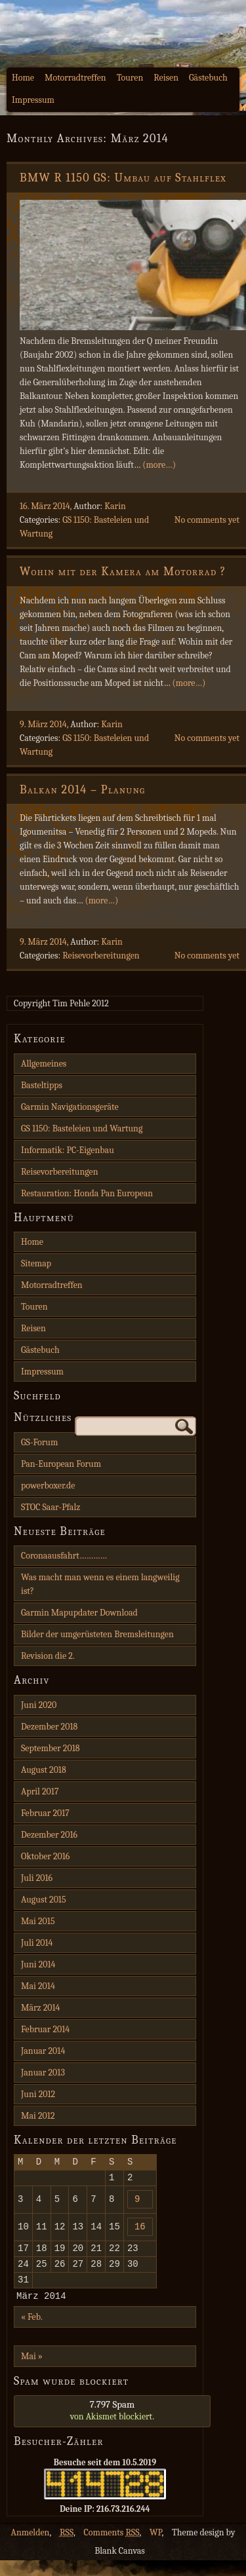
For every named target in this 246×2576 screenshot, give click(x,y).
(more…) (159, 464)
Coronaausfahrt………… (64, 1555)
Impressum (33, 99)
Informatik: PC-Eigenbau (67, 1150)
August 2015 (43, 1899)
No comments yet (206, 519)
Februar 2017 (45, 1813)
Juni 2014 (38, 1964)
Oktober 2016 (45, 1856)
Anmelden (30, 2548)
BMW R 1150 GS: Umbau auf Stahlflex (123, 178)
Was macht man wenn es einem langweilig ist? (100, 1584)
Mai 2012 (38, 2115)
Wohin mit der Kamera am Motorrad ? (123, 571)
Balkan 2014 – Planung (82, 790)
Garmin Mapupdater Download (79, 1612)
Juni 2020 (38, 1705)
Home (23, 77)
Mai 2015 (38, 1921)
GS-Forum (39, 1442)
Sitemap (36, 1263)
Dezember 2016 (49, 1834)
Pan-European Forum (61, 1463)
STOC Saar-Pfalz (50, 1507)
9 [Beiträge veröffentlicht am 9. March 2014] (137, 2204)
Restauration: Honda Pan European (87, 1193)
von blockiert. (112, 2426)
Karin (115, 506)
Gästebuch (208, 77)
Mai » (32, 2371)
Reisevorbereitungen (101, 955)
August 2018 (43, 1769)
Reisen (166, 77)
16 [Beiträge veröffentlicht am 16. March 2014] (140, 2233)
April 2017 (39, 1791)
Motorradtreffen (75, 77)
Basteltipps (41, 1085)
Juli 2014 (36, 1942)
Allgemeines (43, 1063)
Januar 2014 (43, 2050)
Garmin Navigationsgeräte (70, 1106)
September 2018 (50, 1748)
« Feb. (32, 2332)
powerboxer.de (48, 1485)
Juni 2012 (38, 2094)
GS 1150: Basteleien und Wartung (81, 1128)
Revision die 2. (48, 1655)
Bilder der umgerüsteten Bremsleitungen (97, 1634)
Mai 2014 (38, 1986)
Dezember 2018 (49, 1726)
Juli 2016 (36, 1878)
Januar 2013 (43, 2072)
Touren (130, 77)
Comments (112, 2548)
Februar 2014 (45, 2029)
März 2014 (40, 2007)
